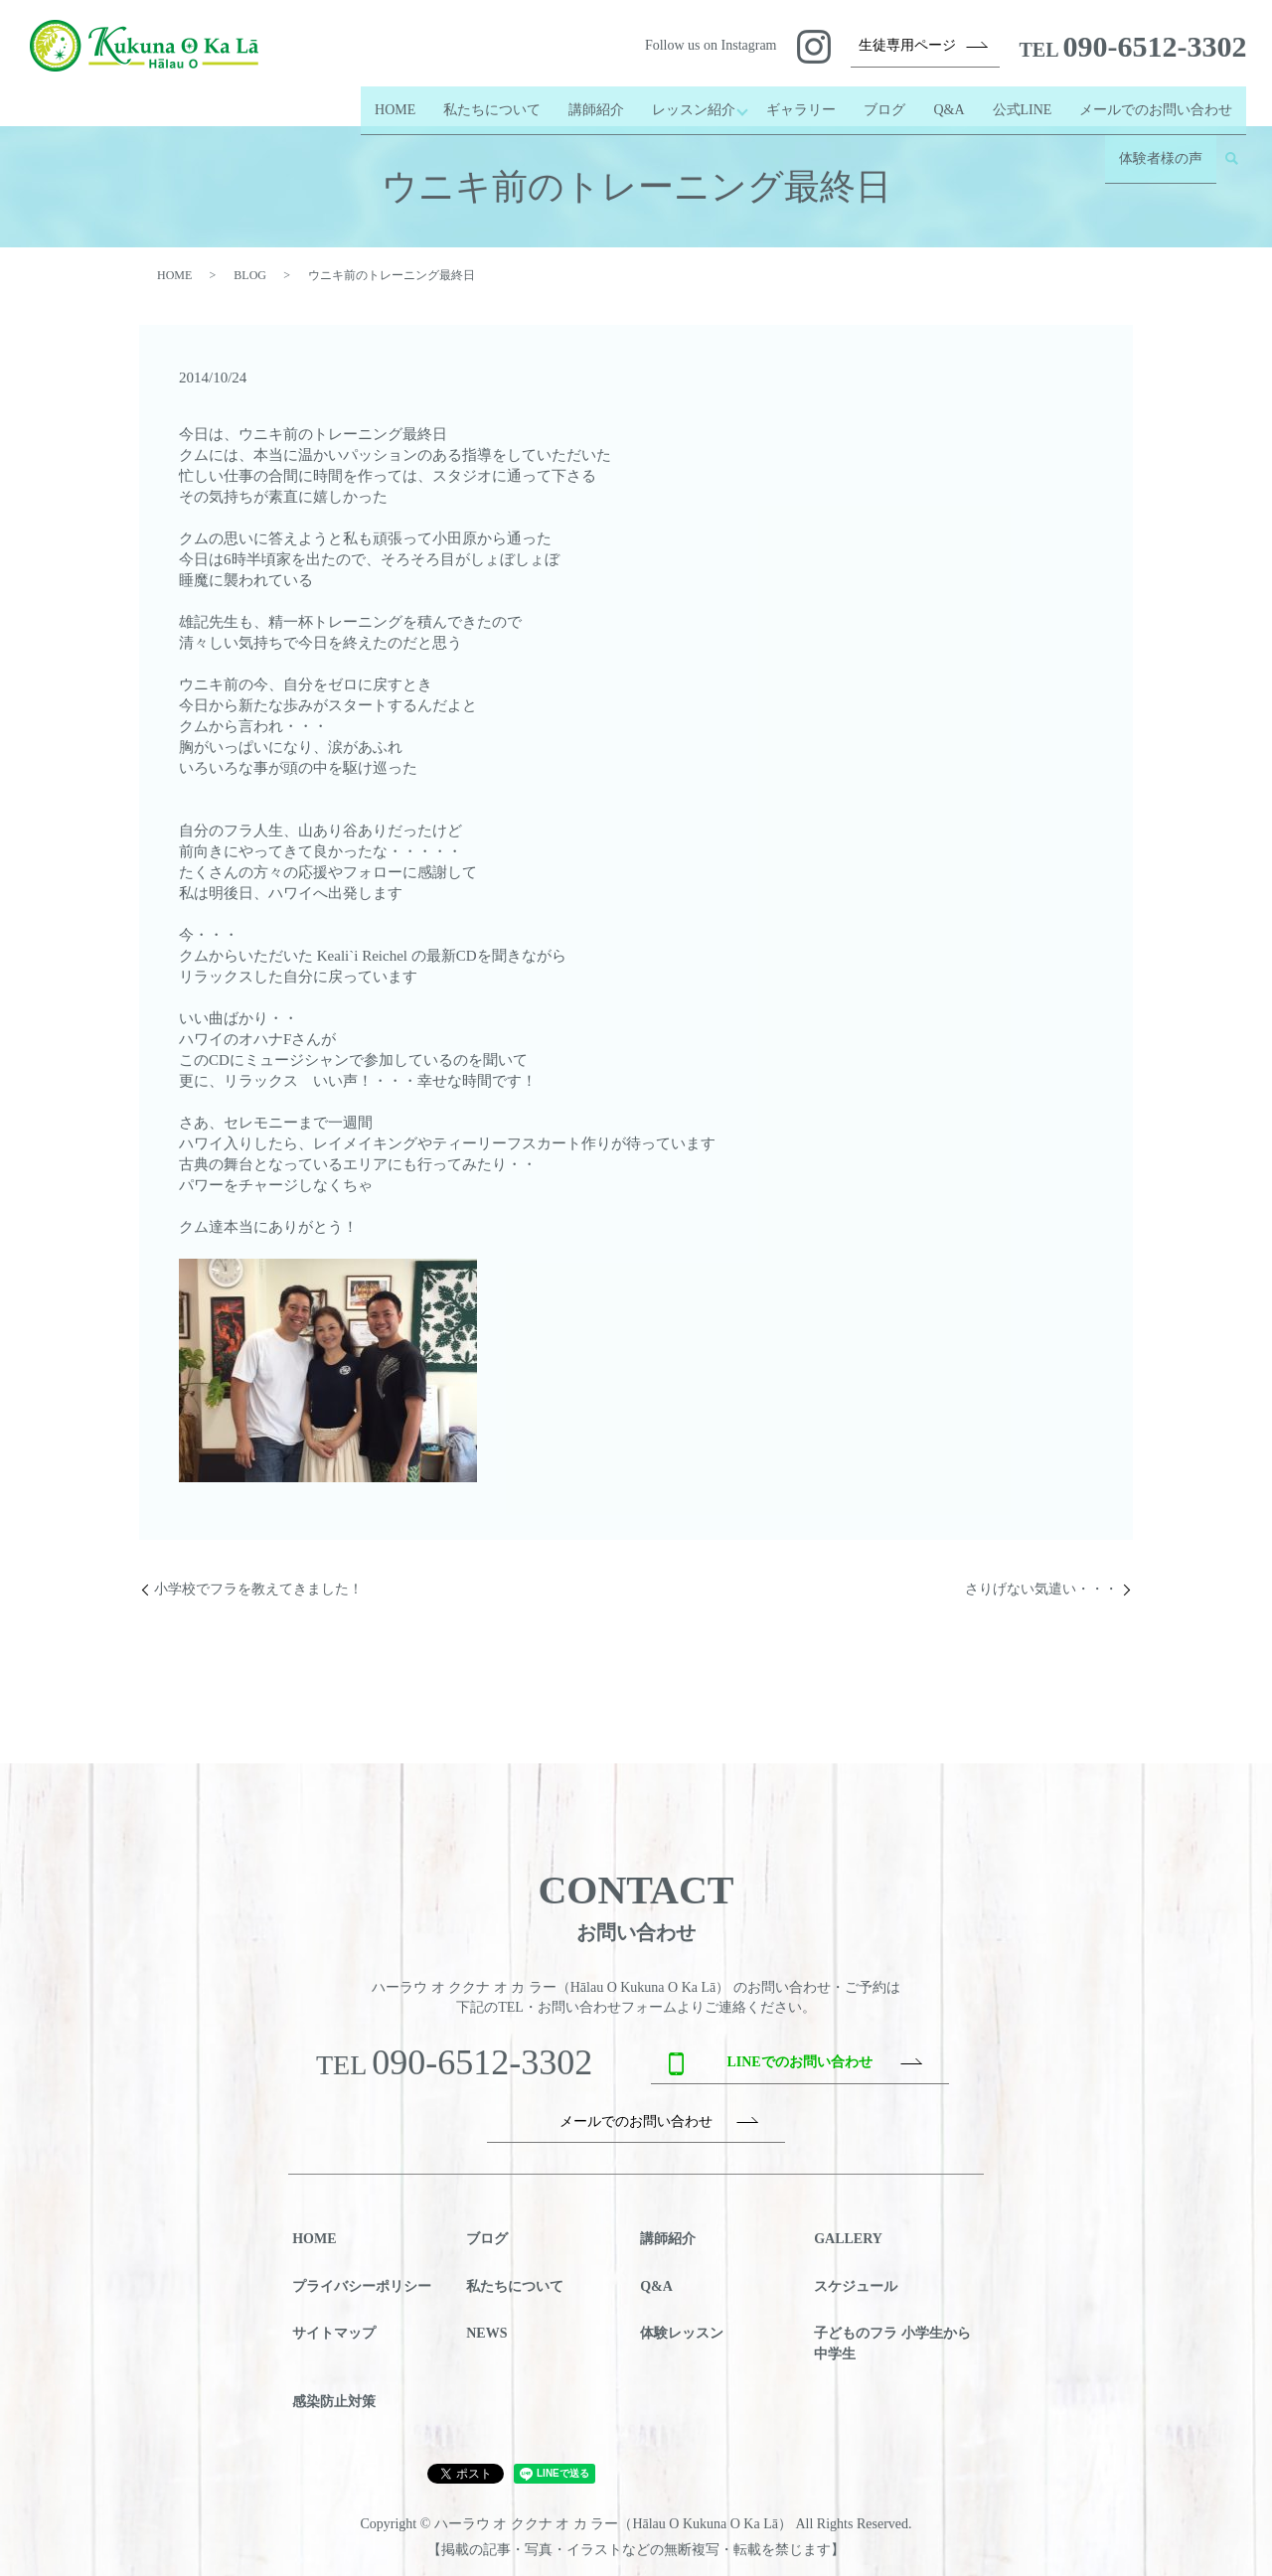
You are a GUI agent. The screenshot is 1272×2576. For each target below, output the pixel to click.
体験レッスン (681, 2333)
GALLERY (848, 2238)
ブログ (884, 100)
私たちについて (481, 100)
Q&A (948, 100)
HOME (384, 100)
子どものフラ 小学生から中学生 (892, 2343)
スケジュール (855, 2286)
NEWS (486, 2333)
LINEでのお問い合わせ (799, 2061)
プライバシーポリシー (361, 2286)
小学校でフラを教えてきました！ (258, 1589)
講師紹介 (585, 100)
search (1231, 133)
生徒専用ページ (907, 45)
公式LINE (1022, 100)
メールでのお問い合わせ (1155, 100)
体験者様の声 (1160, 132)
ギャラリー (801, 100)
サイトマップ (334, 2333)
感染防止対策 (334, 2401)
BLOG (250, 275)
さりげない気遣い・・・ (1041, 1589)
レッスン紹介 (682, 100)
